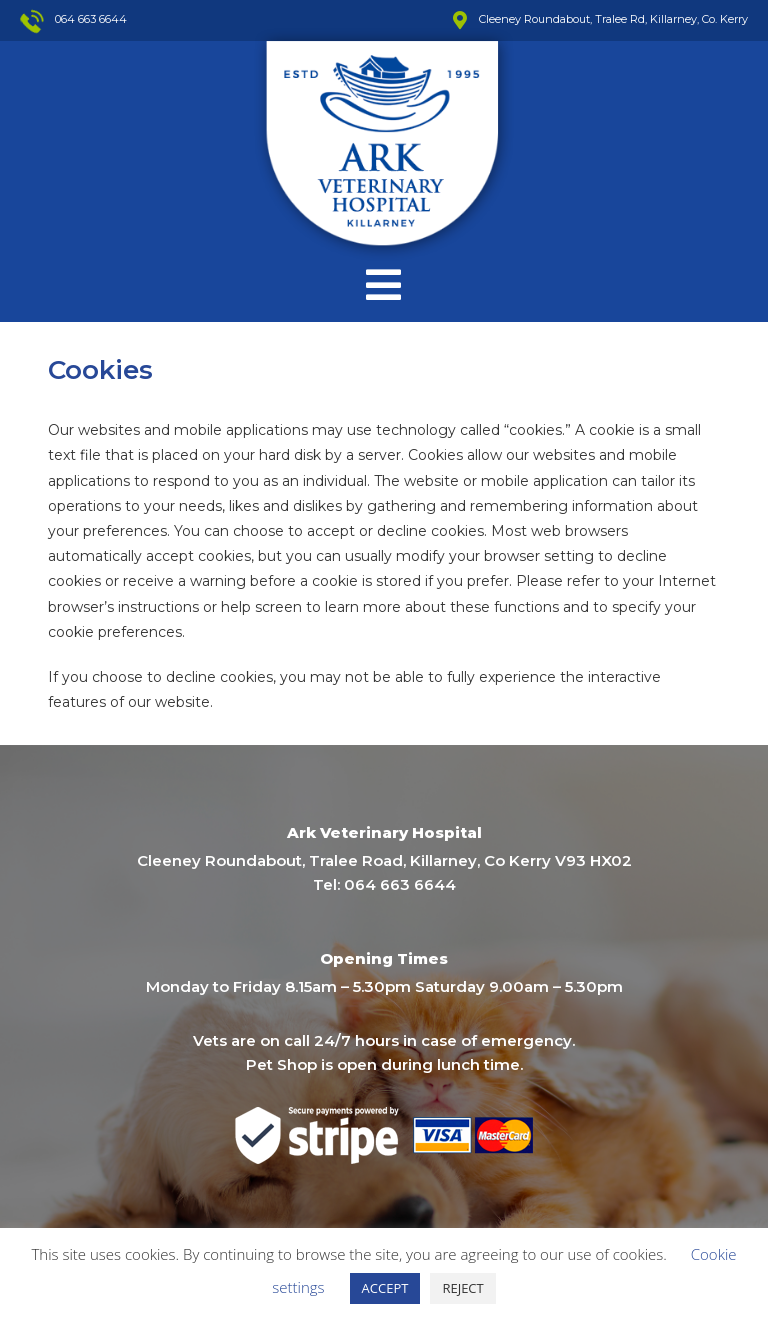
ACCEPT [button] (385, 1288)
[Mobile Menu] (384, 285)
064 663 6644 (400, 884)
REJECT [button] (462, 1288)
